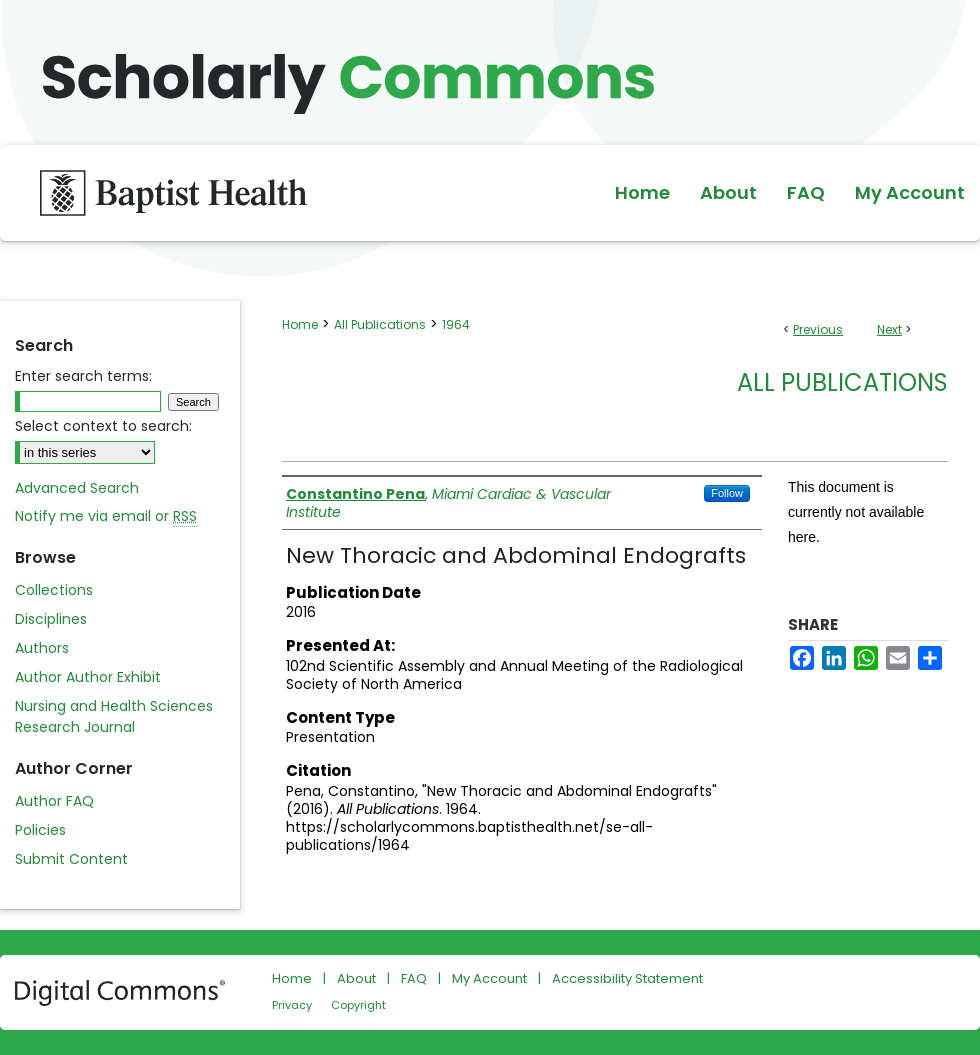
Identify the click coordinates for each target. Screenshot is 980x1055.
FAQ (414, 978)
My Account (489, 978)
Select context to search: (103, 426)
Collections (54, 590)
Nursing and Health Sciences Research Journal (114, 716)
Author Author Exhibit (88, 677)
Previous (818, 329)
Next (889, 329)
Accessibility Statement (627, 978)
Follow (727, 493)
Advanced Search (77, 488)
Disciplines (51, 619)
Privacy (292, 1005)
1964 (456, 324)
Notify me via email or (106, 516)
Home (300, 324)
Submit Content (71, 859)
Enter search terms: (83, 376)
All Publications (380, 324)
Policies (40, 830)
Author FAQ (54, 801)
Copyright (358, 1005)
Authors (42, 648)
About (356, 978)
